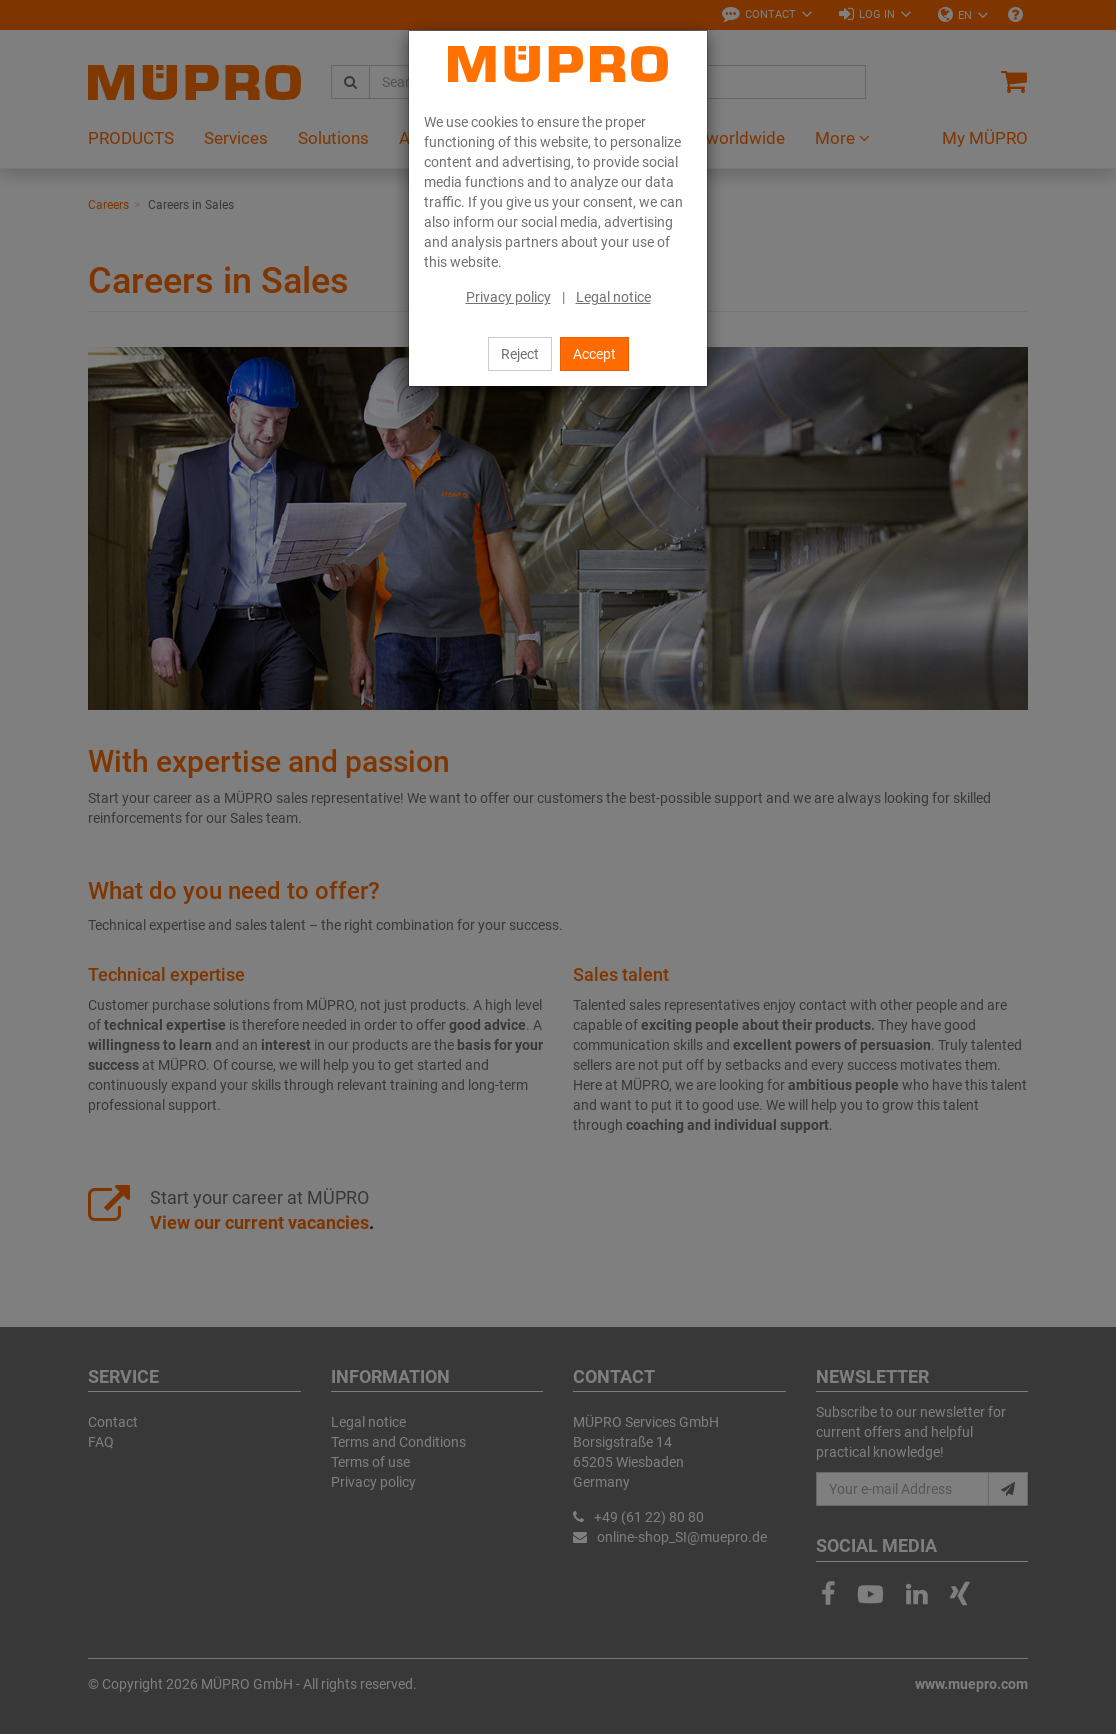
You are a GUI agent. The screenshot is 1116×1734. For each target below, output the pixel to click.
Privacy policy (508, 297)
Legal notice (613, 297)
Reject (520, 354)
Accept (594, 354)
